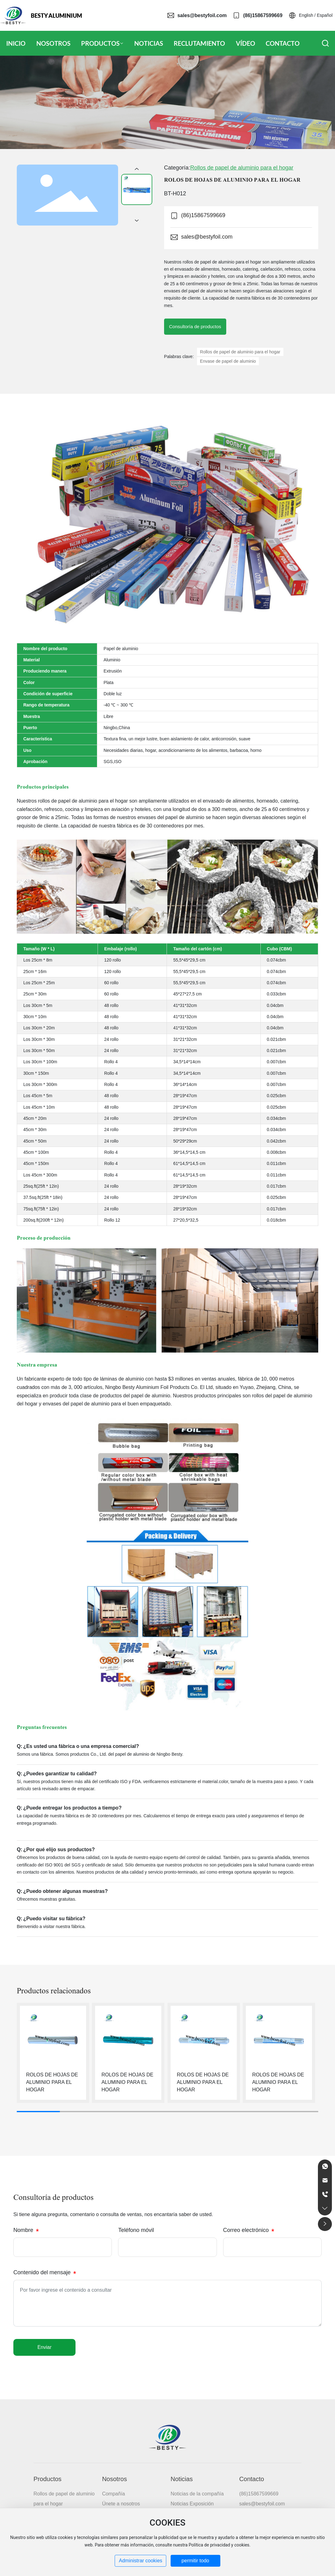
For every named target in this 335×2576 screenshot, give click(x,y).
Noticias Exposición (192, 2503)
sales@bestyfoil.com (202, 15)
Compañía (113, 2493)
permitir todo (195, 2560)
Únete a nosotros (121, 2503)
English (306, 15)
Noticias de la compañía (197, 2493)
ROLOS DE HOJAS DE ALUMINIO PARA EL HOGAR (52, 2082)
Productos (48, 2479)
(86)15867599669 (262, 15)
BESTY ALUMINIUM (56, 15)
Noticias (182, 2479)
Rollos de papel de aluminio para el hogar (241, 168)
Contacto (251, 2479)
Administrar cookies (140, 2560)
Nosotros (114, 2479)
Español (325, 15)
